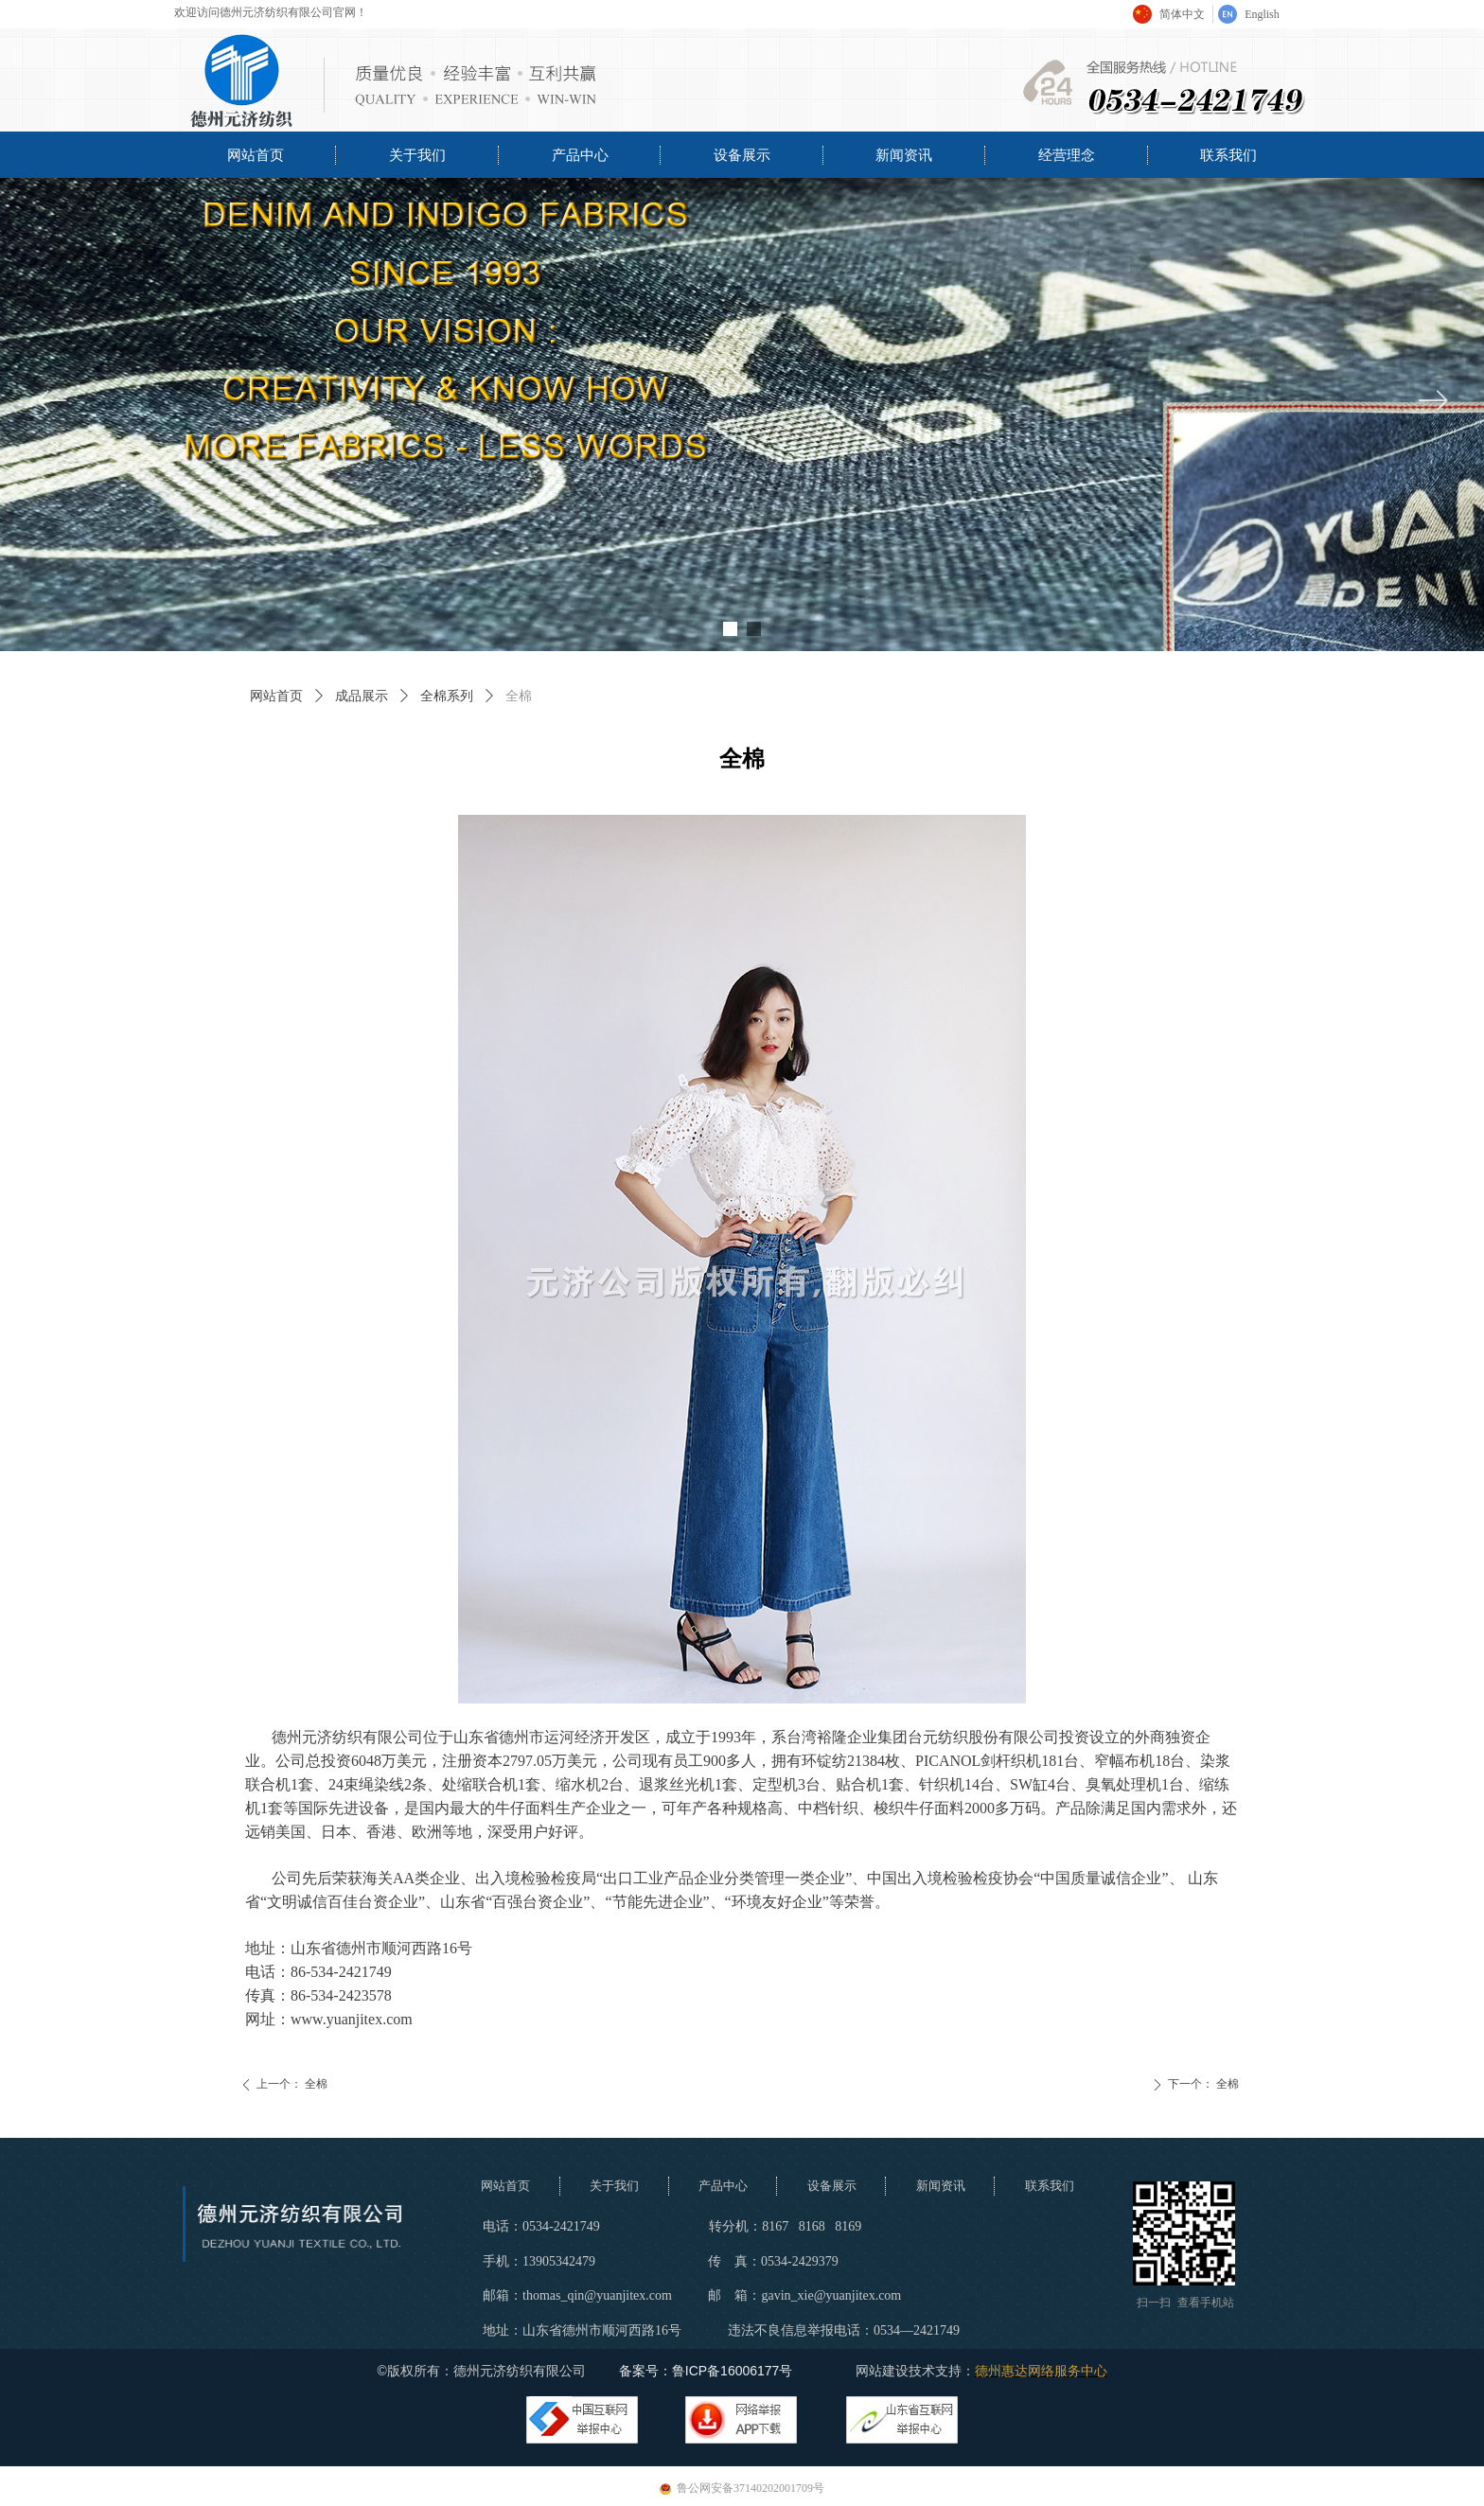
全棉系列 (446, 696)
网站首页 (276, 696)
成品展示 (361, 696)
